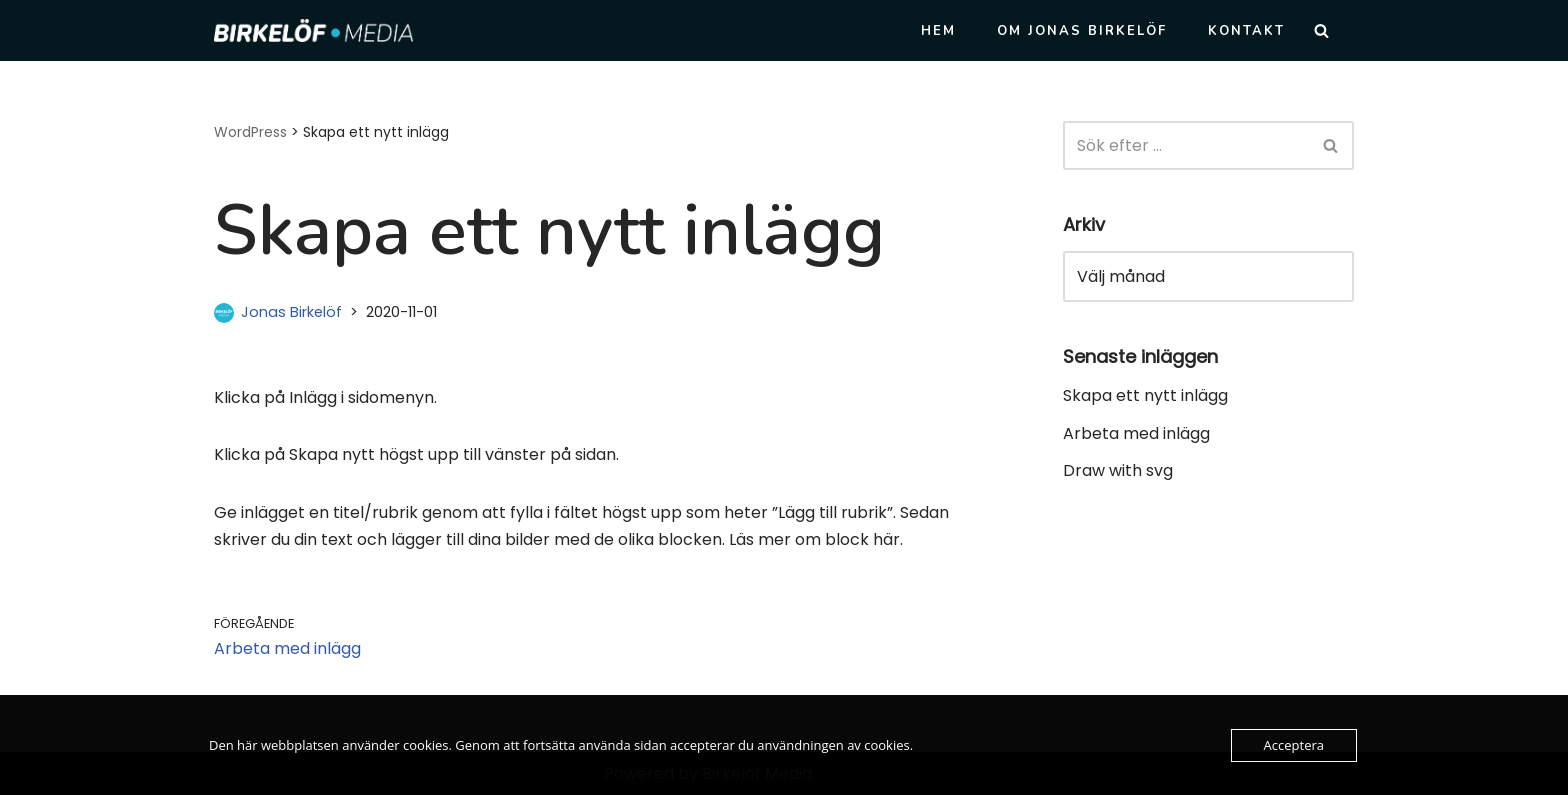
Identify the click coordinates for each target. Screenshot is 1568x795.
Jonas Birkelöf (291, 312)
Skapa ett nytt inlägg (1145, 395)
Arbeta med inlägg (1136, 433)
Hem (938, 31)
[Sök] (1321, 30)
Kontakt (1246, 31)
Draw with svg (1118, 470)
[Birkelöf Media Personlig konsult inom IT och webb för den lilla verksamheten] (314, 30)
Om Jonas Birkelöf (1082, 31)
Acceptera (1294, 745)
